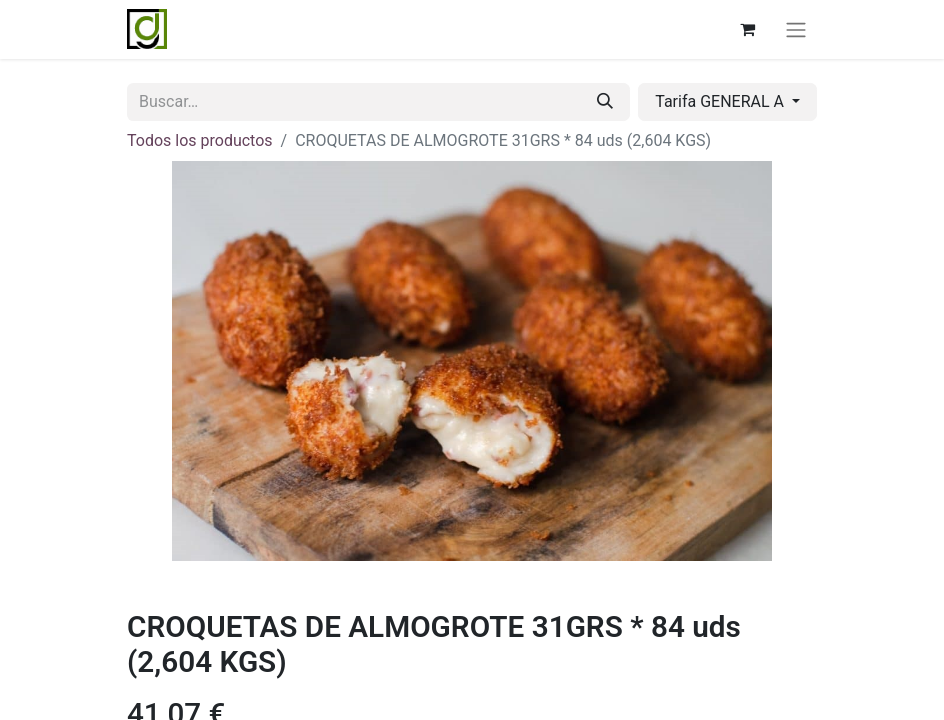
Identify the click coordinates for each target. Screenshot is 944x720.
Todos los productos (200, 140)
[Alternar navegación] (796, 29)
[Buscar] (605, 102)
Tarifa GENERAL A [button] (721, 101)
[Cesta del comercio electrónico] (747, 29)
